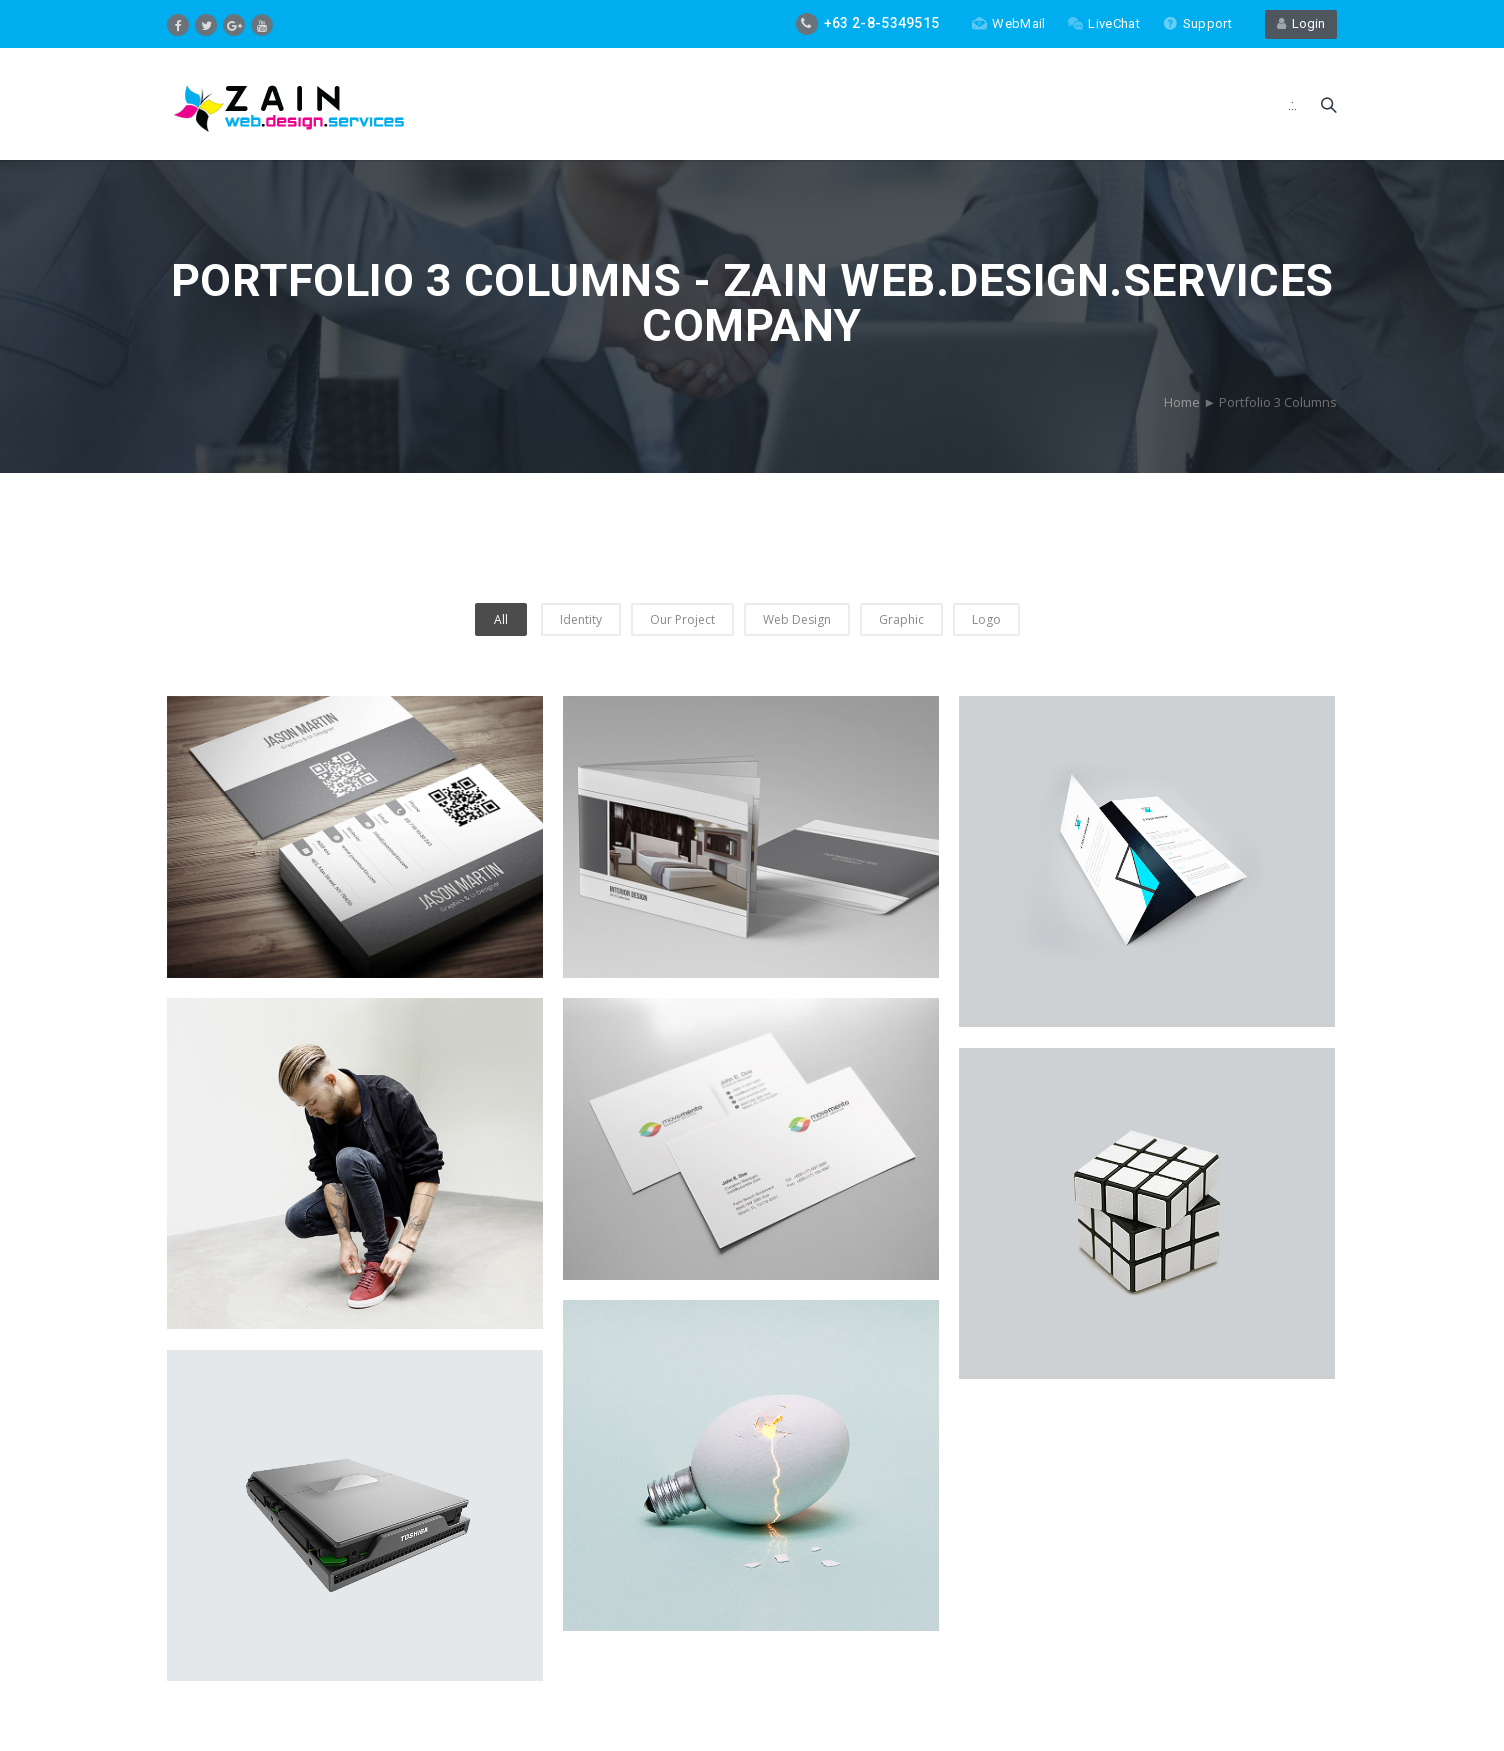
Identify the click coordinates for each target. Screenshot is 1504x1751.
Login (1301, 23)
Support (1197, 23)
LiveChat (1103, 23)
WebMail (1008, 23)
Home (1182, 402)
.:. (1292, 105)
